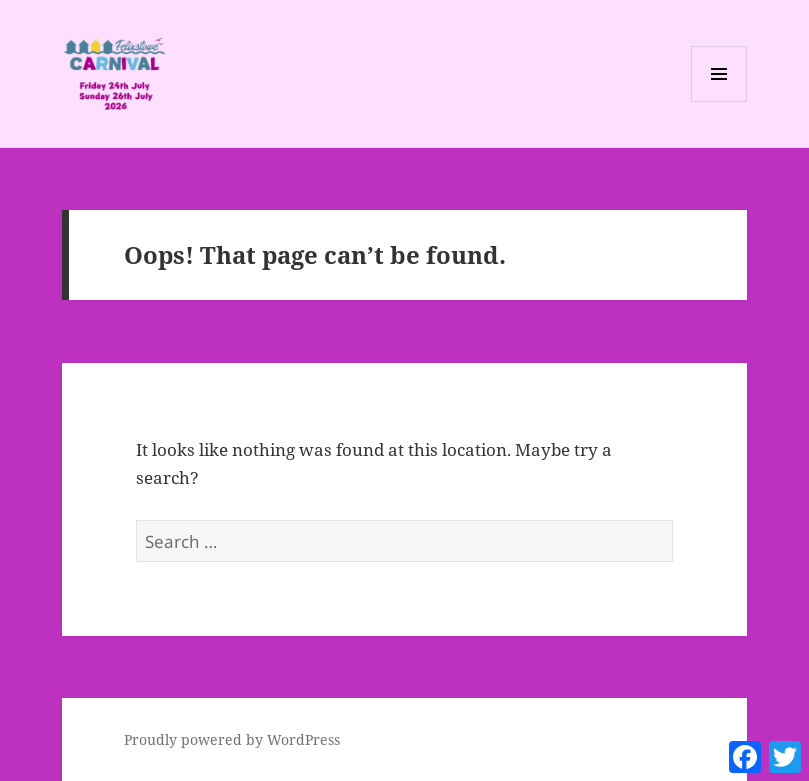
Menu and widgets (719, 101)
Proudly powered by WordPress (232, 739)
